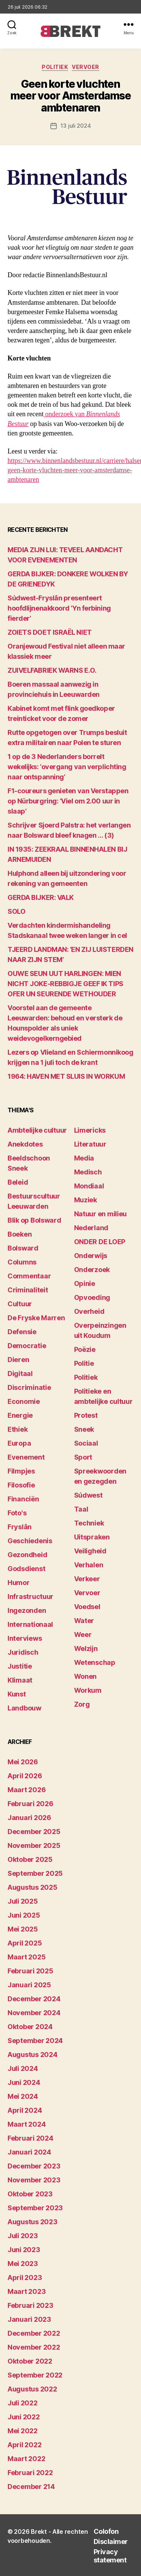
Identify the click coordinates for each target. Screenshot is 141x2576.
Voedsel (87, 1607)
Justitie (20, 1666)
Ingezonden (27, 1610)
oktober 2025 (30, 1859)
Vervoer (85, 67)
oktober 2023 (30, 2194)
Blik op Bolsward (34, 1220)
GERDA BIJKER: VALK (41, 897)
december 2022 (34, 2333)
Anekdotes (25, 1144)
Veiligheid (90, 1551)
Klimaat (20, 1680)
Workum (88, 1690)
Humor (19, 1583)
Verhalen (88, 1565)
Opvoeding (92, 1297)
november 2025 (34, 1845)
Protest (86, 1415)
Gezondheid (27, 1555)
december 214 (31, 2486)
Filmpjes (21, 1471)
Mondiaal (89, 1186)
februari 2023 (30, 2305)
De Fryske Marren (36, 1318)
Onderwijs (91, 1256)
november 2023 (34, 2180)
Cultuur (20, 1304)
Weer (83, 1634)
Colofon (106, 2531)
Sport (83, 1457)
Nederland (91, 1228)
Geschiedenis (30, 1541)
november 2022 (34, 2347)
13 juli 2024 (76, 125)
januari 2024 (29, 2152)
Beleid (18, 1182)
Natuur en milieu (100, 1214)
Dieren (18, 1360)
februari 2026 (30, 1804)
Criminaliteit (28, 1290)
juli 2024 (23, 2068)
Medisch (88, 1172)
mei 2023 (23, 2264)
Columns (22, 1262)
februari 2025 (30, 1971)
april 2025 (25, 1943)
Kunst (17, 1694)
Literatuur (90, 1144)
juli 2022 (23, 2403)
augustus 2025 (33, 1887)
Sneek (84, 1429)
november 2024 (34, 2013)
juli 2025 (23, 1901)
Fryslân (20, 1527)
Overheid (89, 1311)
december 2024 (34, 1999)
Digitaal (20, 1373)
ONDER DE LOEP (100, 1242)
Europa (19, 1443)
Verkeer (87, 1579)
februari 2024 (30, 2138)
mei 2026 (23, 1762)
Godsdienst (26, 1569)
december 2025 (34, 1831)
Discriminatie (29, 1387)
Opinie (84, 1283)
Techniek (89, 1523)
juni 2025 (24, 1915)
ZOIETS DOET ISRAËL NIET (50, 632)
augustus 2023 (33, 2222)
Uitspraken (92, 1537)
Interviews (25, 1638)
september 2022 (35, 2375)
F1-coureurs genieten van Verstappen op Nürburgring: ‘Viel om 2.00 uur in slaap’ (68, 801)
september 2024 (35, 2041)
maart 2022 (26, 2459)
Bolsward (23, 1248)
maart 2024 (26, 2124)
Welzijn (86, 1648)
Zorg (82, 1704)
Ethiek (17, 1429)
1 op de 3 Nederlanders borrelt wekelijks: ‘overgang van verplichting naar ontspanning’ (67, 767)
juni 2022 (24, 2417)
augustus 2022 (32, 2389)
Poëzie (85, 1349)
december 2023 (34, 2166)
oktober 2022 (30, 2361)
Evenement (26, 1457)
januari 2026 (29, 1818)
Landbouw (24, 1708)
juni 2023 (24, 2250)
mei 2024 (23, 2096)
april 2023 (25, 2277)
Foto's (17, 1513)
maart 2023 (26, 2291)
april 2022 (24, 2445)
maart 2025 (26, 1957)
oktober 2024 (30, 2027)
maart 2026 (26, 1790)
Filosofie (21, 1485)
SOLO (16, 911)
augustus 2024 (33, 2054)
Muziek (85, 1200)
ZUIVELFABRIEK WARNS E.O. (52, 670)
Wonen (85, 1676)
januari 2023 (29, 2319)
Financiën (23, 1499)
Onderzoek (92, 1269)
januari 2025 (29, 1985)
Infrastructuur (30, 1596)
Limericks (90, 1130)
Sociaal (86, 1443)
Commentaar (29, 1276)
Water (84, 1621)
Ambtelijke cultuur (37, 1130)
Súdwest (88, 1495)
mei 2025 (23, 1929)
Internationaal (30, 1624)
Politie (84, 1363)
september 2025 (35, 1873)
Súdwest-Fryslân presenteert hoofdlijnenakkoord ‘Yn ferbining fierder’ (59, 608)
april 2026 (25, 1776)
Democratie (27, 1346)
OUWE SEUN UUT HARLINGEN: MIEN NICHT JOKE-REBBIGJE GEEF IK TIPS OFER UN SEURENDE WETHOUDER (65, 984)
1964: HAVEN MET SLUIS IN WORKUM (66, 1076)
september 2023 (35, 2208)
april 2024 (25, 2110)
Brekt (39, 2531)
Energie (20, 1415)
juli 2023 (23, 2236)
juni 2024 (24, 2082)
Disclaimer (111, 2541)
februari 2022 (30, 2473)
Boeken (20, 1234)
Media (84, 1158)
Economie (24, 1401)
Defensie (22, 1332)
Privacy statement (110, 2556)
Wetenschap (94, 1662)
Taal (81, 1509)
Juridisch (23, 1652)
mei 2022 (23, 2431)
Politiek (55, 67)
